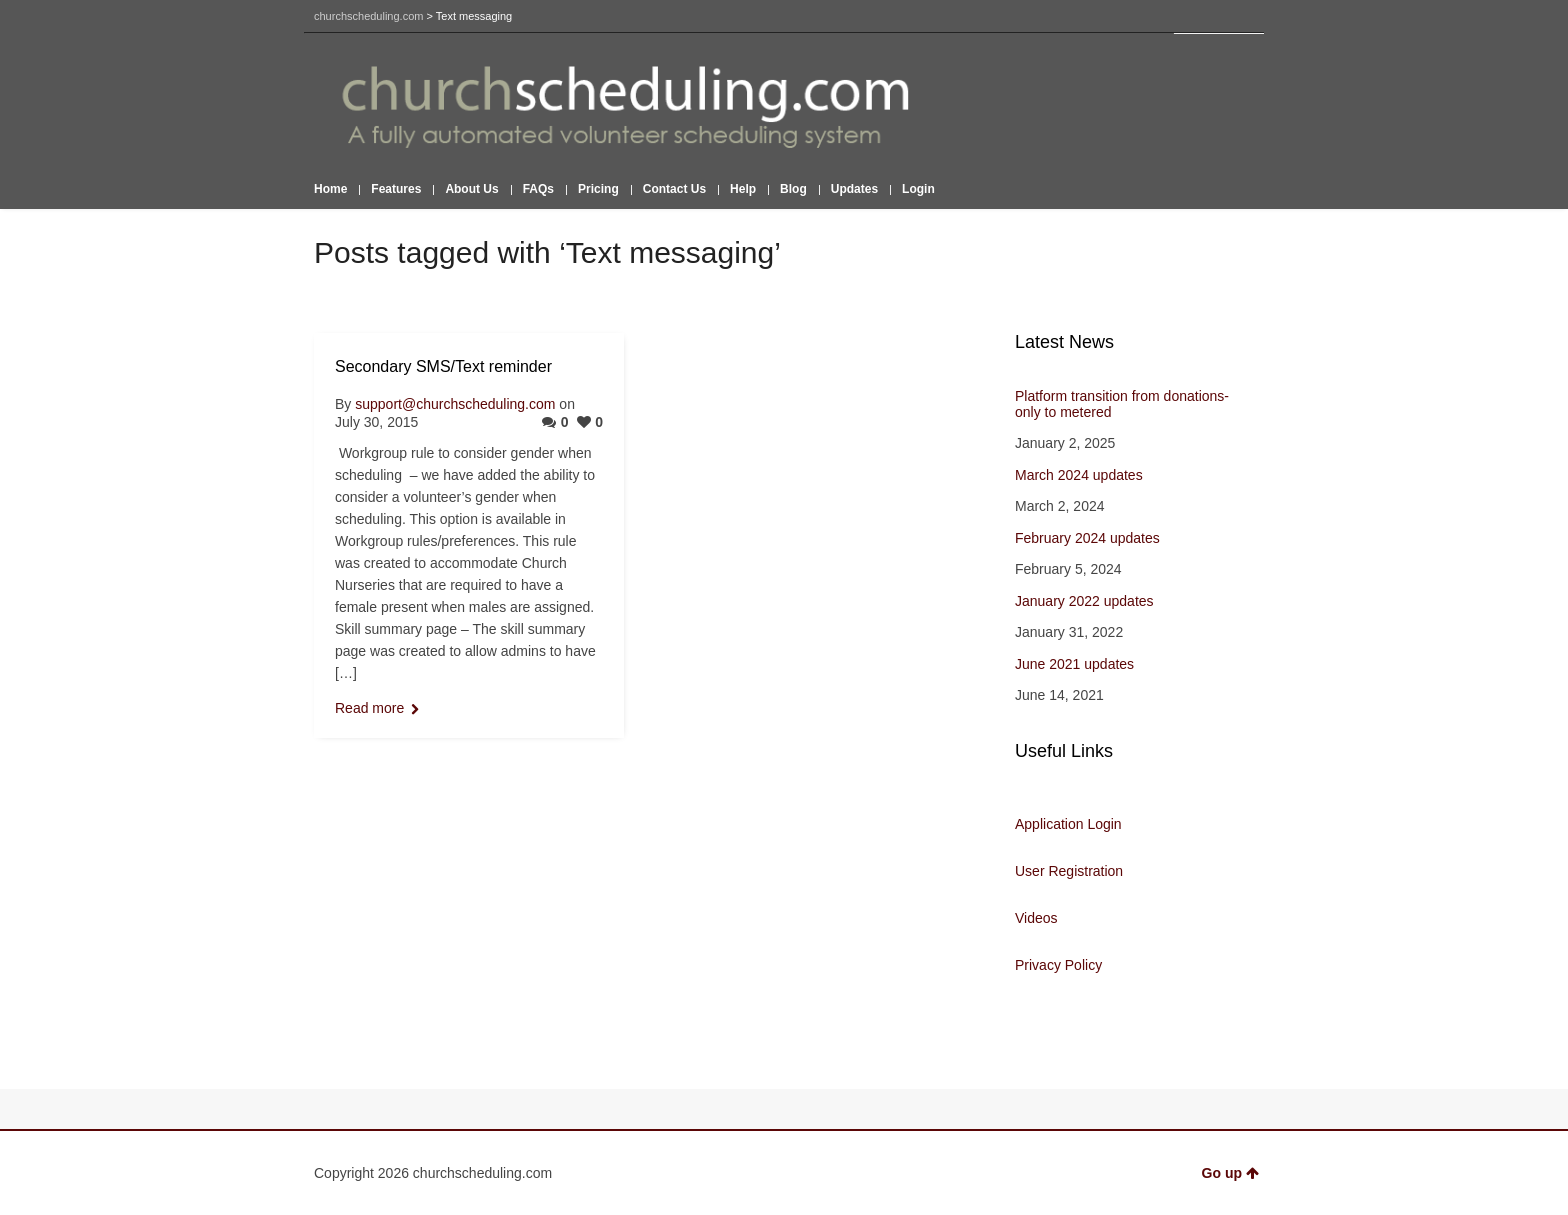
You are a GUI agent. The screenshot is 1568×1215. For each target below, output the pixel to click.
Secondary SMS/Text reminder (443, 366)
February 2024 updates (1087, 538)
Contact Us (674, 189)
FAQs (538, 189)
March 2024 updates (1079, 475)
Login (918, 189)
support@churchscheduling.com (455, 404)
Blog (793, 189)
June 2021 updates (1074, 664)
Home (330, 189)
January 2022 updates (1084, 601)
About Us (471, 189)
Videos (1036, 918)
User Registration (1069, 871)
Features (396, 189)
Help (743, 189)
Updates (854, 189)
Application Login (1068, 824)
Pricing (598, 189)
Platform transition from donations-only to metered (1122, 404)
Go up (1230, 1173)
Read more (369, 708)
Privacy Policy (1058, 965)
